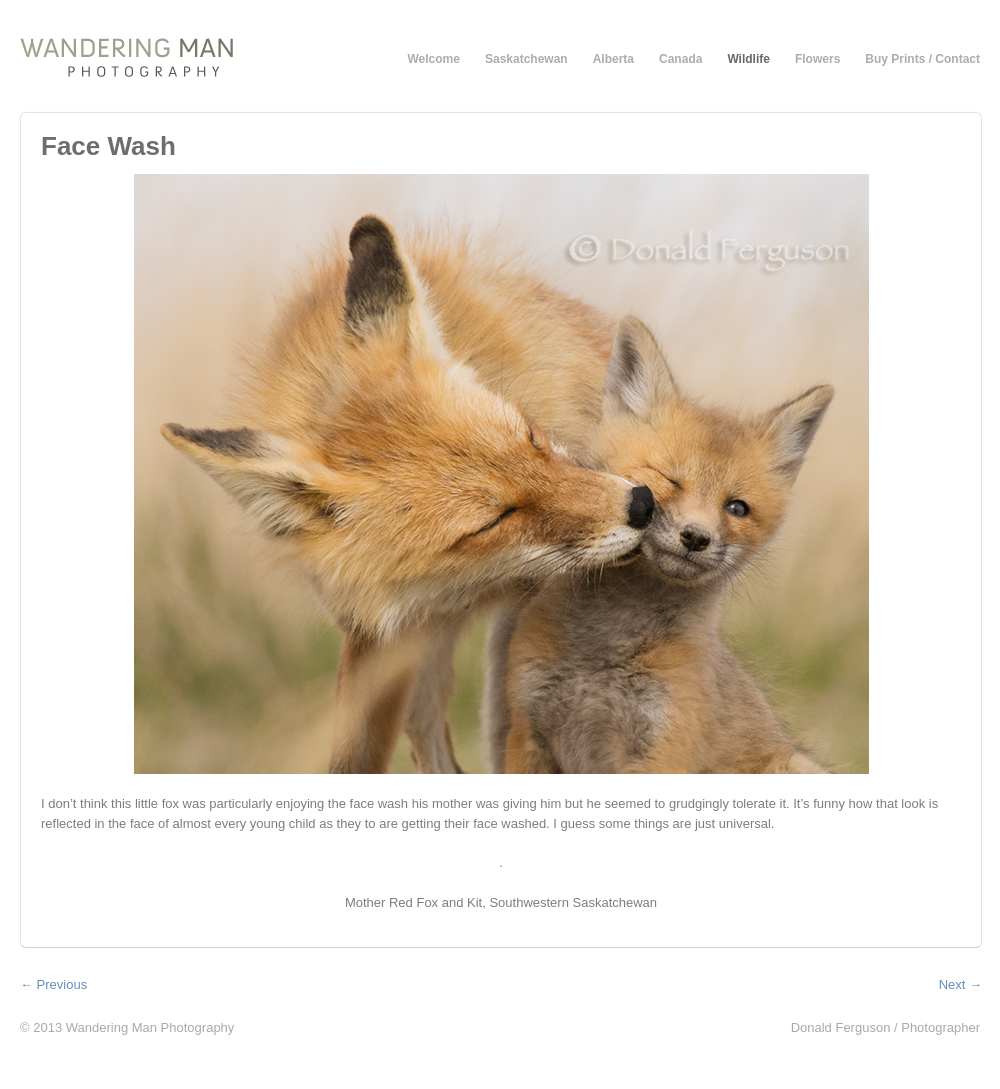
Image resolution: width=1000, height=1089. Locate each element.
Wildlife (748, 59)
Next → (960, 984)
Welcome (434, 59)
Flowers (817, 59)
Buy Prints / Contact (922, 59)
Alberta (613, 59)
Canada (680, 59)
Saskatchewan (526, 59)
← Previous (53, 984)
